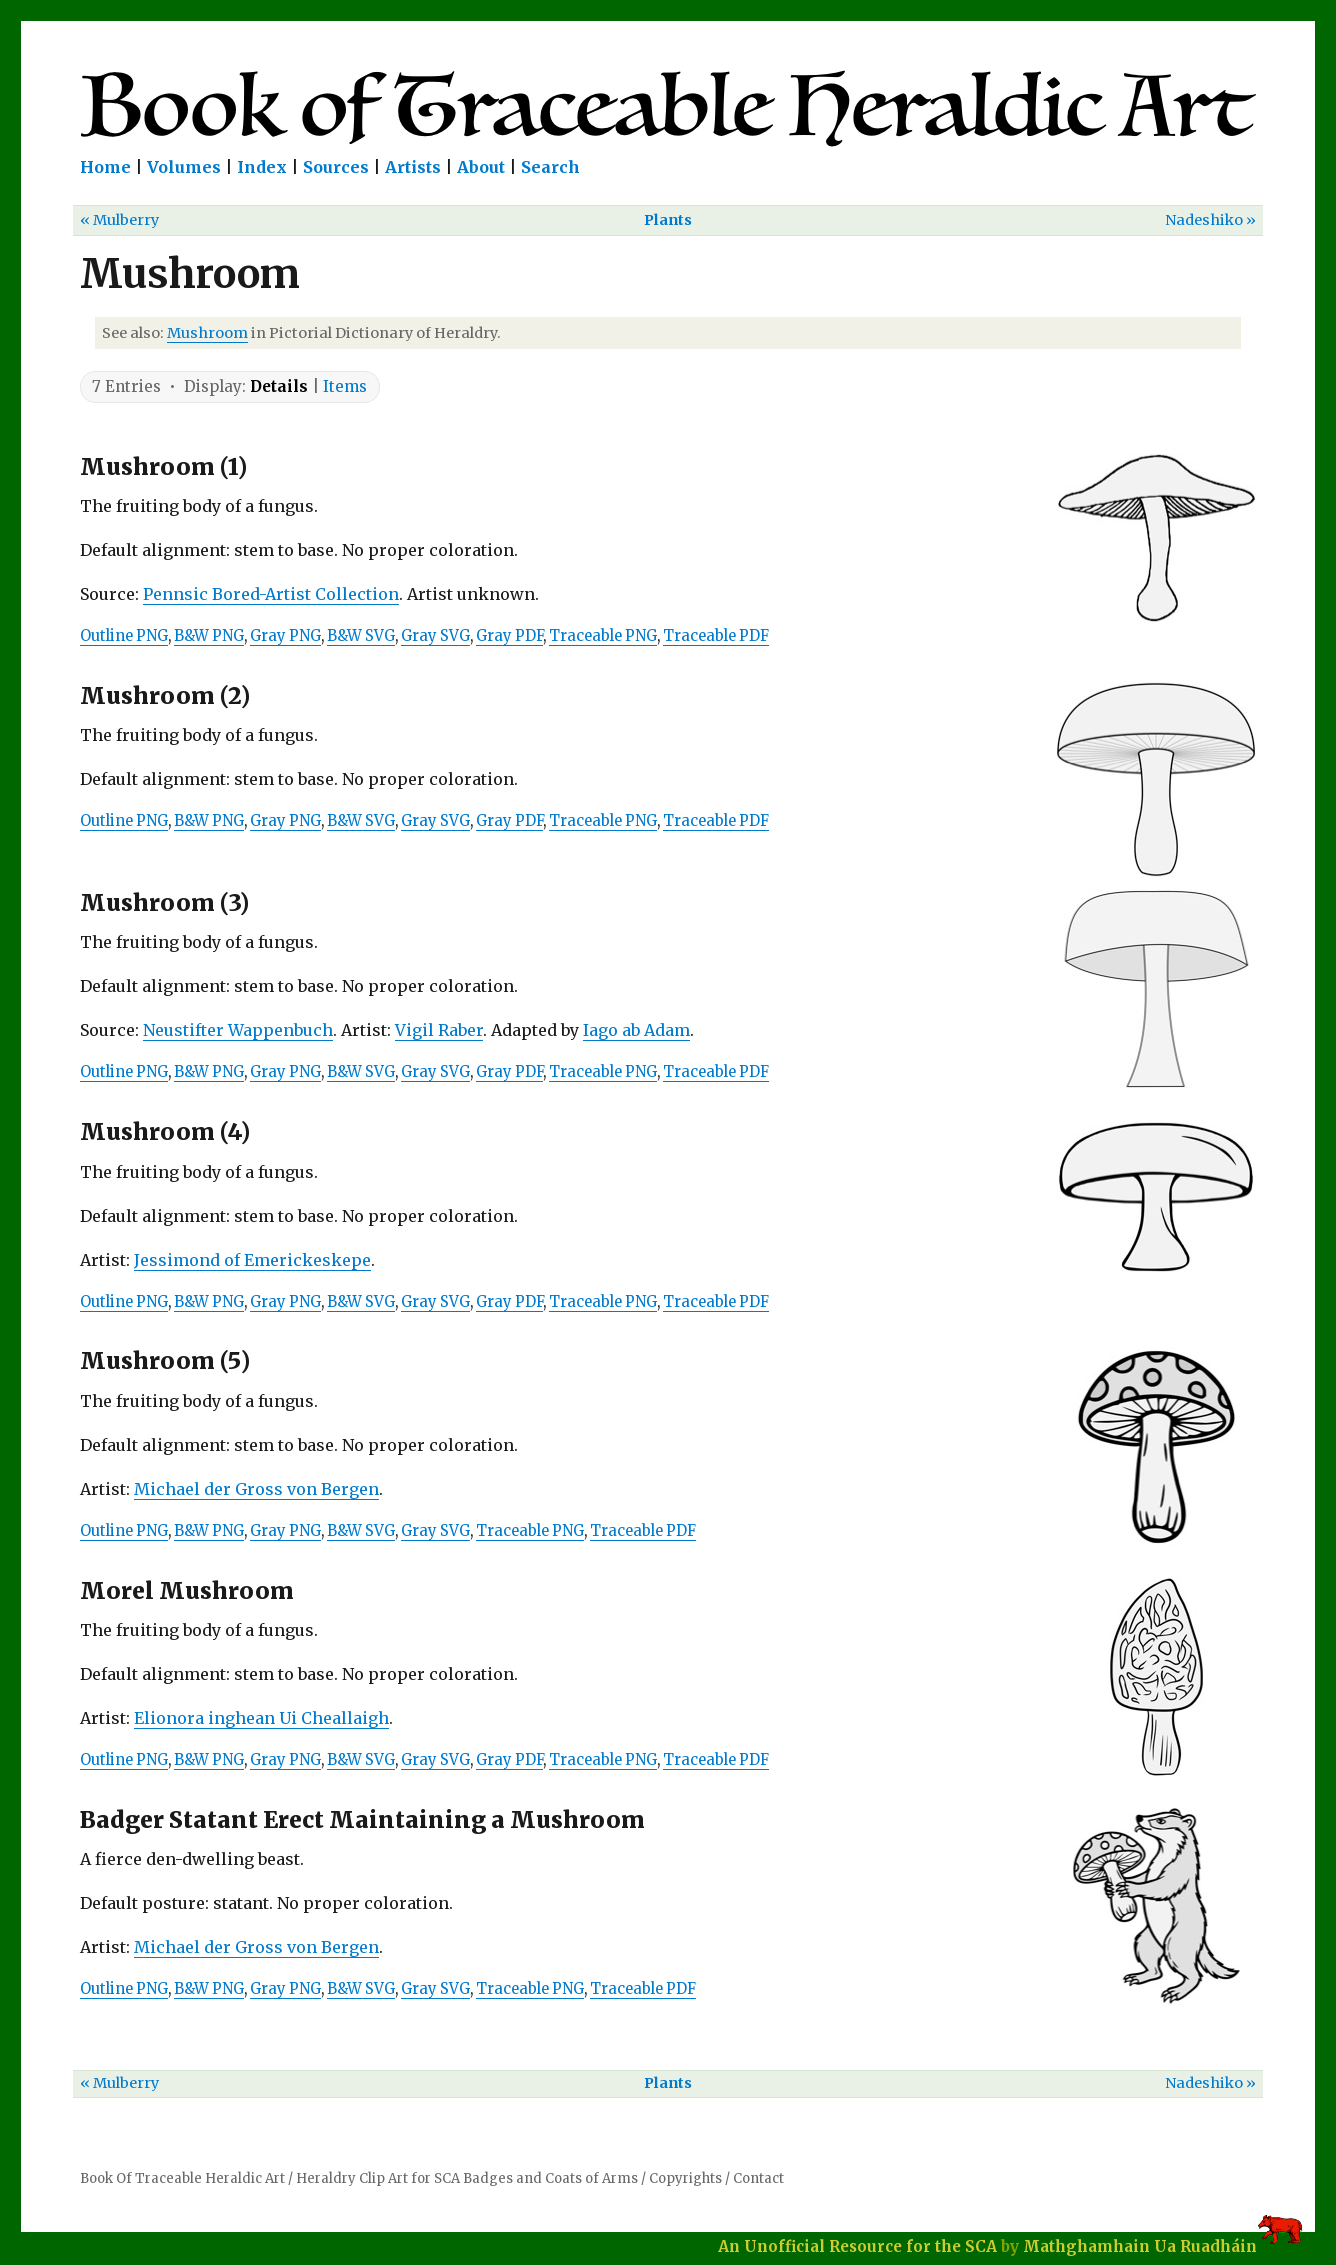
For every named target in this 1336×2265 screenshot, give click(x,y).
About (481, 167)
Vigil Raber (439, 1030)
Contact (758, 2178)
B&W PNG (209, 636)
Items (345, 386)
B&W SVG (361, 636)
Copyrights (685, 2178)
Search (550, 167)
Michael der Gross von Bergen (256, 1489)
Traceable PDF (716, 636)
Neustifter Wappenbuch (238, 1030)
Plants (668, 220)
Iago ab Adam (636, 1030)
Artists (413, 167)
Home (105, 167)
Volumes (184, 167)
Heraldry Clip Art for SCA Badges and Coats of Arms (467, 2178)
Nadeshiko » (1210, 220)
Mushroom (207, 333)
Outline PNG (124, 636)
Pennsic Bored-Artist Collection (271, 594)
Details (279, 386)
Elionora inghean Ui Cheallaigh (261, 1718)
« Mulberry (119, 220)
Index (262, 167)
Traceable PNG (603, 636)
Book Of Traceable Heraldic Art (182, 2178)
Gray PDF (509, 636)
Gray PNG (285, 636)
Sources (336, 167)
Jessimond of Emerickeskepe (252, 1260)
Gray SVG (435, 636)
